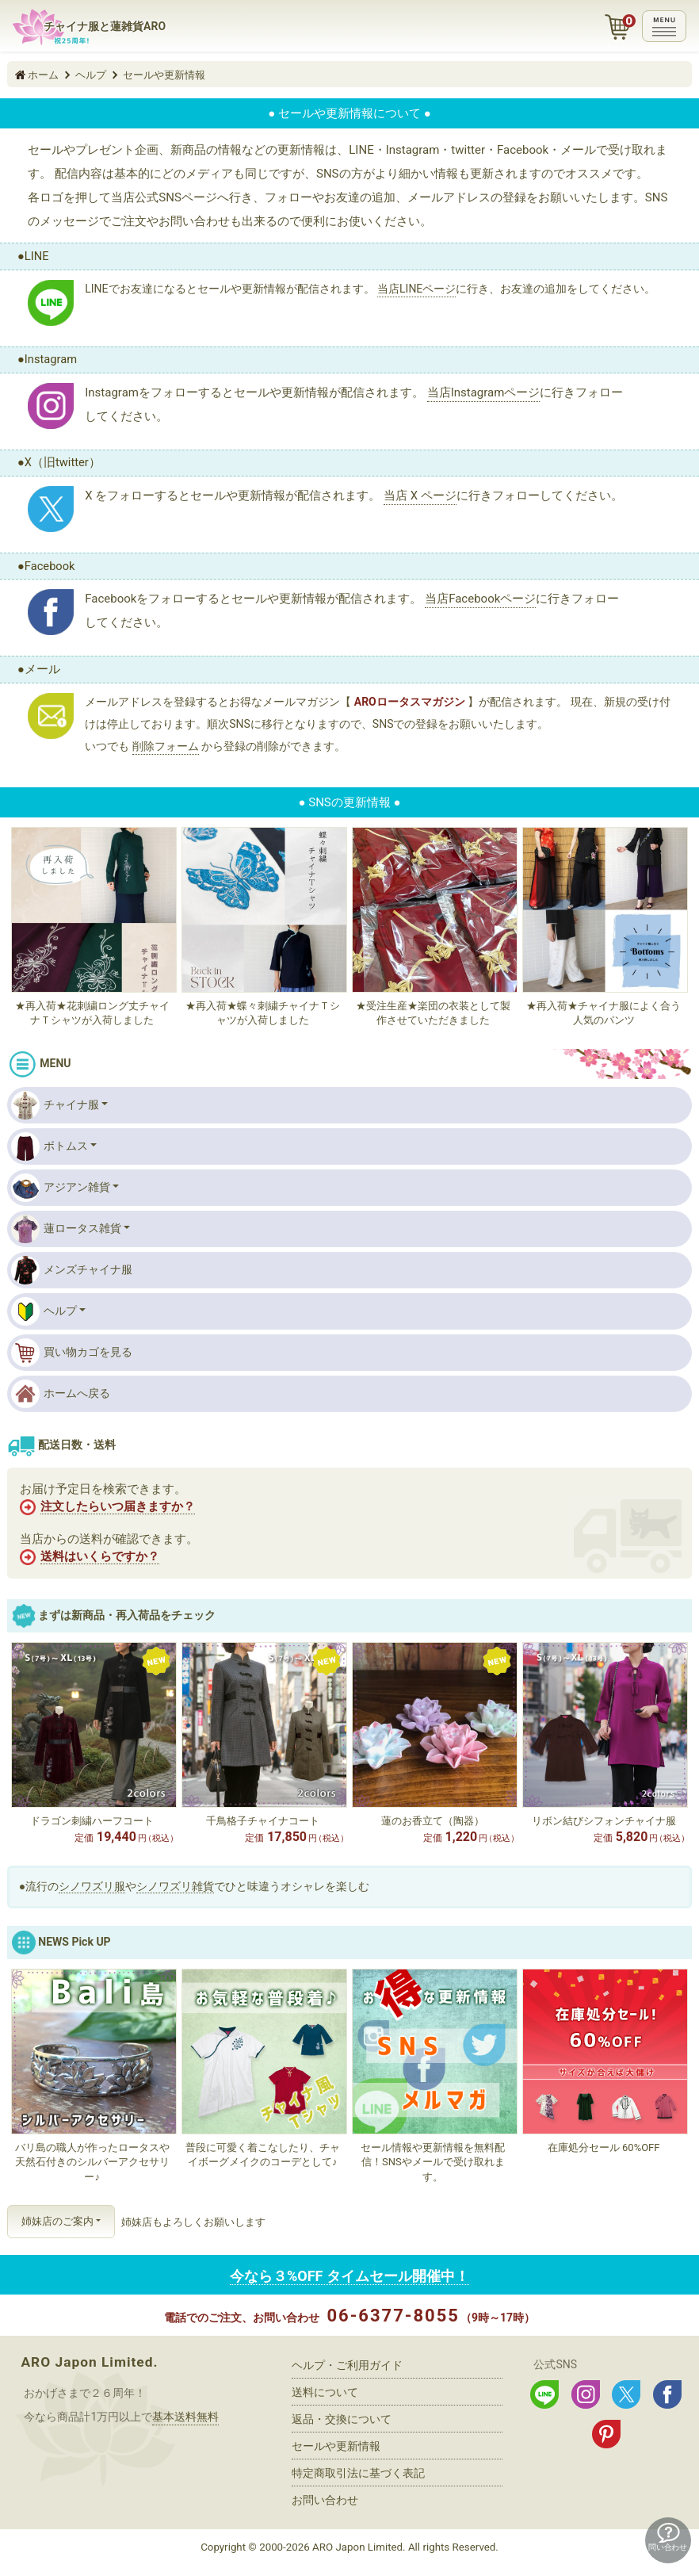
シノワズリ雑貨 (175, 1886)
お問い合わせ (325, 2500)
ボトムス (49, 1146)
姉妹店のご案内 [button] (57, 2221)
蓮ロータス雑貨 (66, 1229)
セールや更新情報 (336, 2446)
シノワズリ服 (92, 1886)
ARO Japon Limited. (89, 2362)
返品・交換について (342, 2419)
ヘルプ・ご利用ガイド (347, 2365)
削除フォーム (165, 746)
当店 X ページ (420, 495)
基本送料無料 (185, 2416)
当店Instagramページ (483, 392)
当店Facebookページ (480, 598)
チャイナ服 (55, 1105)
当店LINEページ (416, 288)
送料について (325, 2392)
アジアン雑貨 (60, 1187)
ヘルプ (44, 1311)
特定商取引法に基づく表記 (358, 2473)
